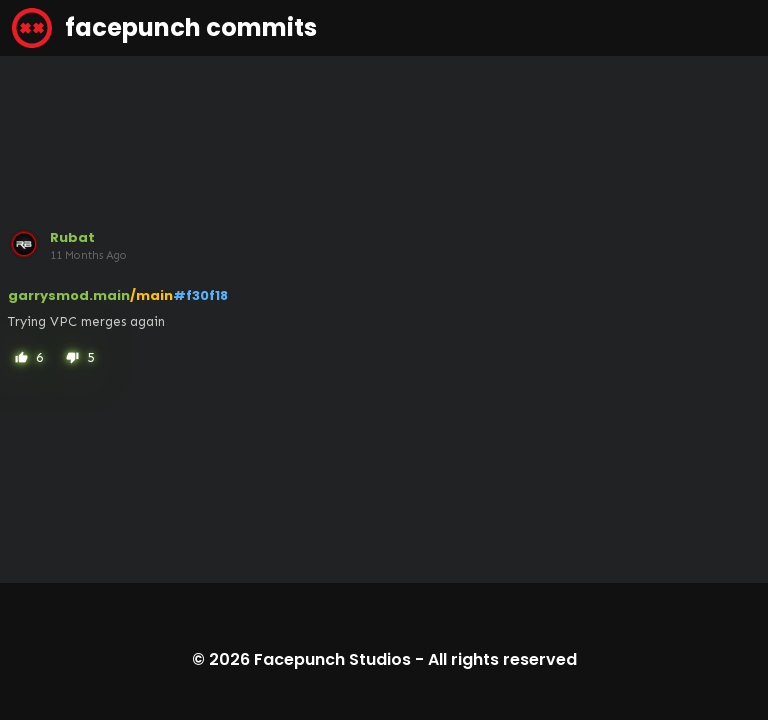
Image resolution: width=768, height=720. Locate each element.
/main (151, 295)
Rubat (72, 237)
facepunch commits (164, 28)
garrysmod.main (69, 295)
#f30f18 (200, 295)
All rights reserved (502, 659)
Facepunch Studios (332, 659)
